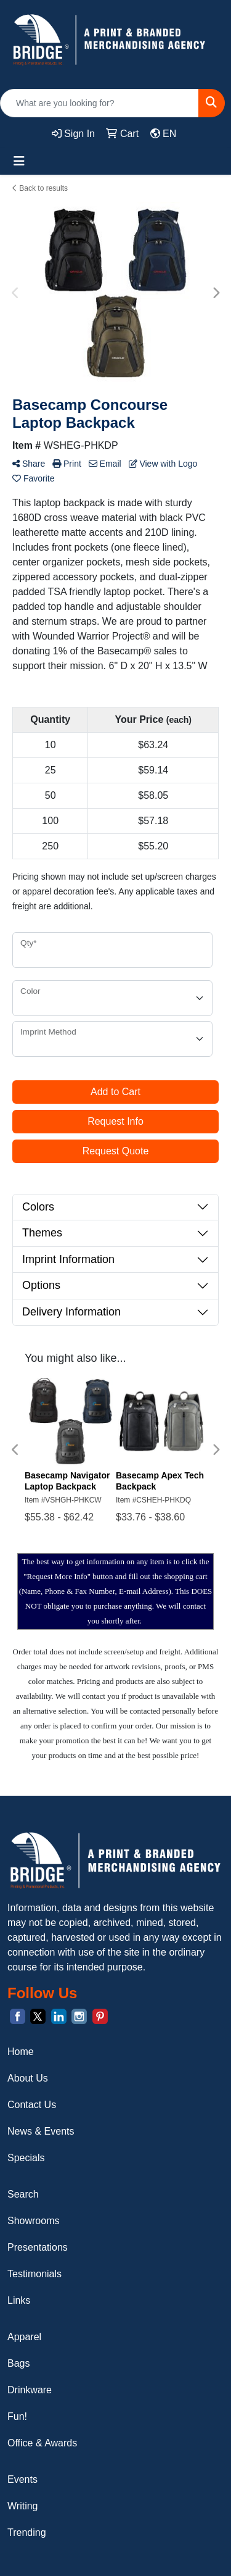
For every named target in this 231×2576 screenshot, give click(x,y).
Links (18, 2300)
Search (23, 2194)
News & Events (40, 2131)
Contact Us (31, 2104)
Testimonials (34, 2274)
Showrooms (33, 2220)
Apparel (24, 2337)
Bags (18, 2363)
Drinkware (29, 2390)
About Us (27, 2078)
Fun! (17, 2416)
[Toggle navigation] (19, 161)
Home (20, 2051)
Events (22, 2479)
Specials (25, 2158)
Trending (26, 2532)
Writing (22, 2506)
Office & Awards (42, 2443)
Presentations (37, 2247)
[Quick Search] (99, 103)
